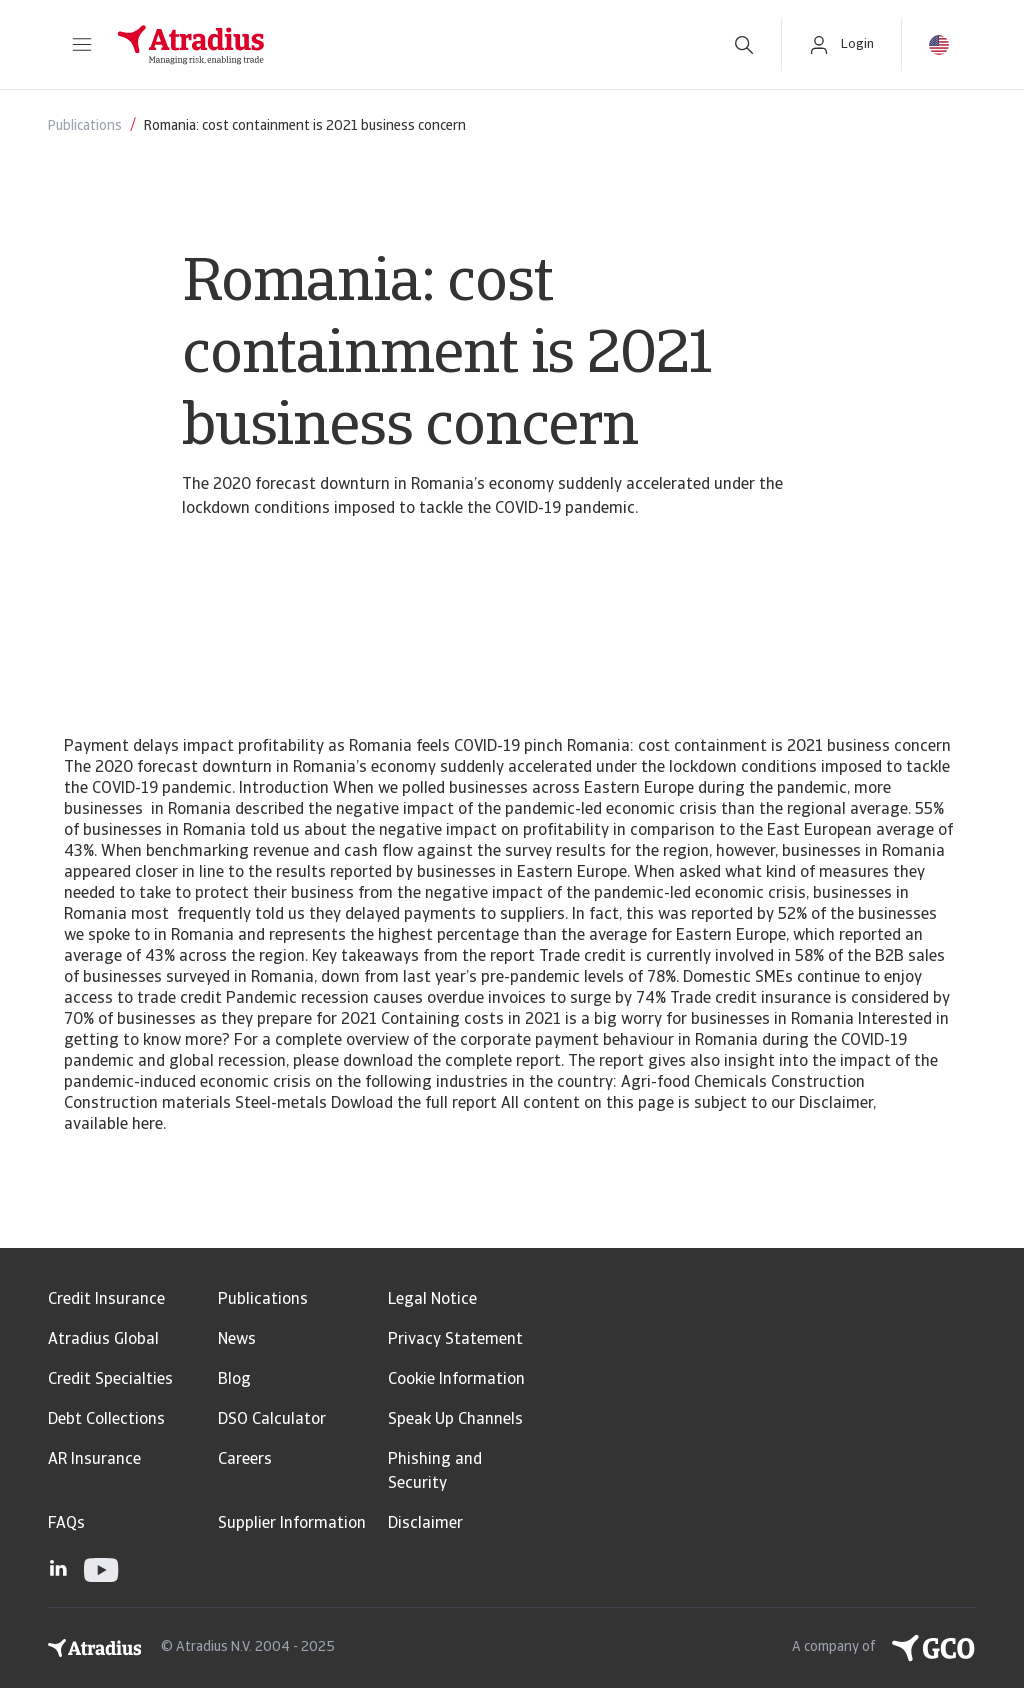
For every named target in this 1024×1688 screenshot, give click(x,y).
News (237, 1340)
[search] (744, 45)
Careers (245, 1460)
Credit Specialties (110, 1380)
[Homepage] (403, 45)
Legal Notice (432, 1300)
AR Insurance (94, 1460)
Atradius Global (103, 1340)
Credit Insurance (106, 1300)
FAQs (66, 1524)
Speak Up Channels (455, 1420)
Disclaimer (425, 1524)
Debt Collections (106, 1420)
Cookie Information (456, 1380)
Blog (234, 1380)
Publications (263, 1300)
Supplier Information (292, 1524)
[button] (82, 45)
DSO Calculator (272, 1420)
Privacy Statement (455, 1340)
